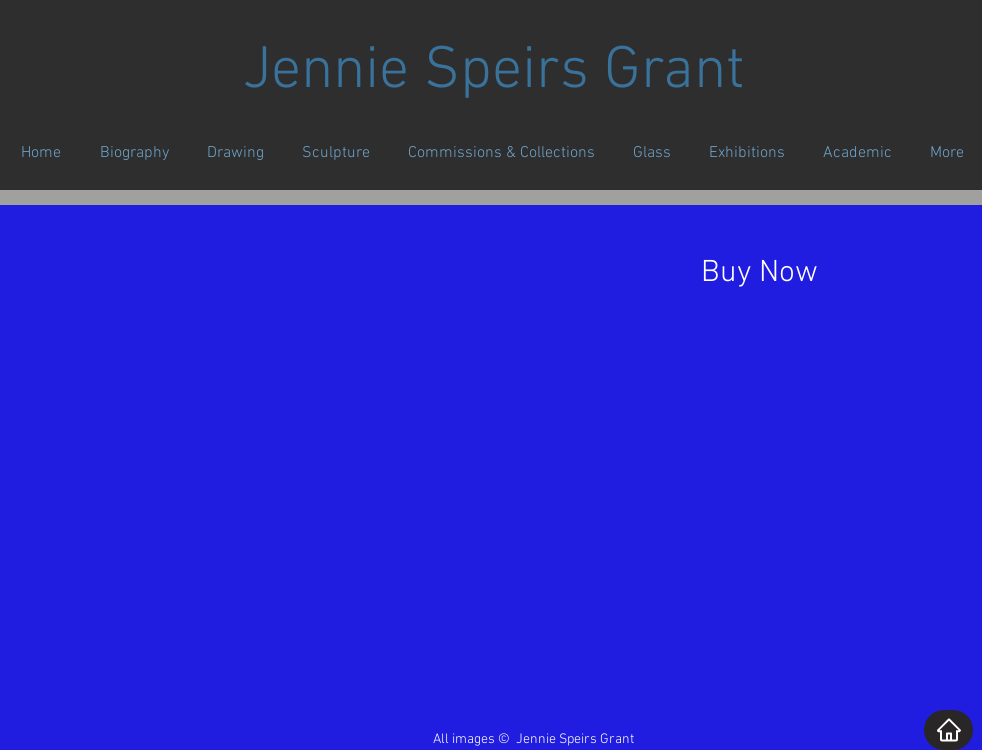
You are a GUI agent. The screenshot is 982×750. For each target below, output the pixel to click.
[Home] (948, 730)
